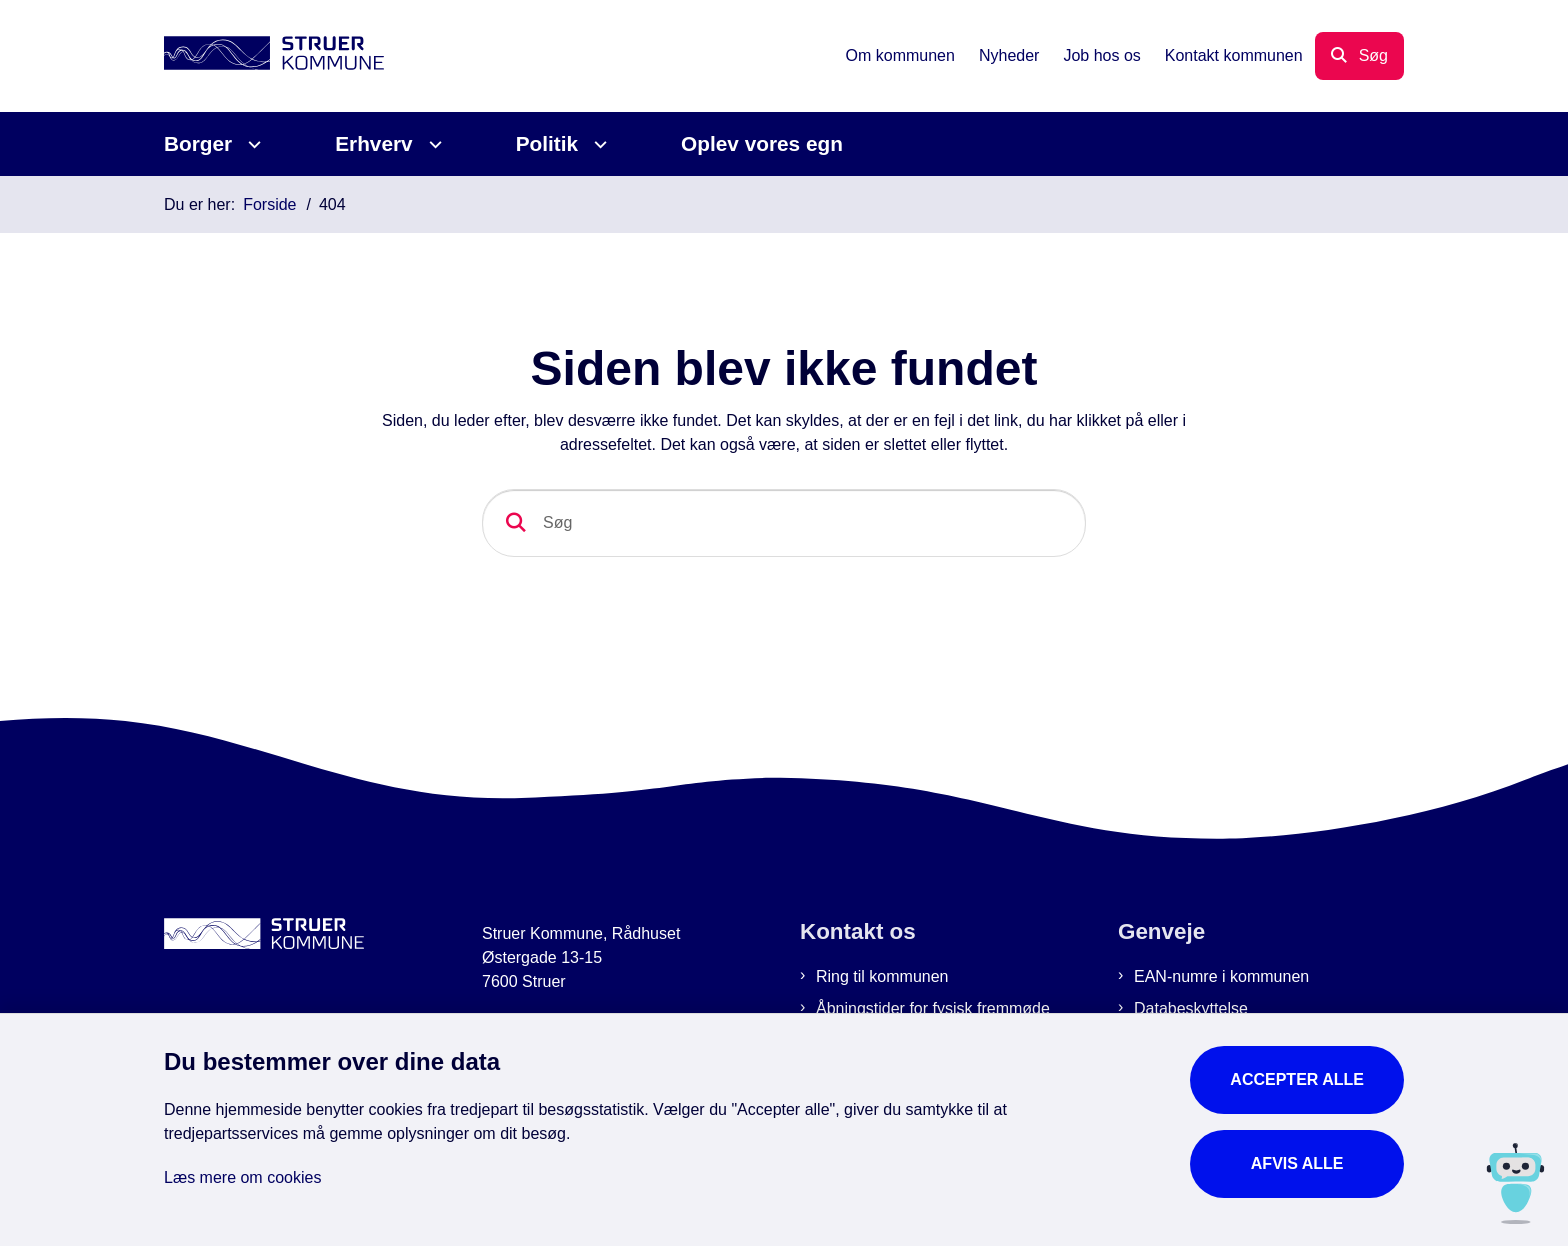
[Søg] (784, 523)
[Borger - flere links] (251, 144)
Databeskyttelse (1191, 1008)
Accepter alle (1297, 1079)
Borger (198, 143)
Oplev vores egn (762, 143)
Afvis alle (1297, 1163)
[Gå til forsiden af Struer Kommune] (274, 56)
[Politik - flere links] (597, 144)
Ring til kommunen (882, 976)
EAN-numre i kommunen (1221, 976)
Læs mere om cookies (242, 1177)
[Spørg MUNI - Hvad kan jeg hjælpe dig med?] (1515, 1183)
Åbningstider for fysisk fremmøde (933, 1008)
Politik (547, 143)
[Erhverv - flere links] (432, 144)
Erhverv (373, 143)
